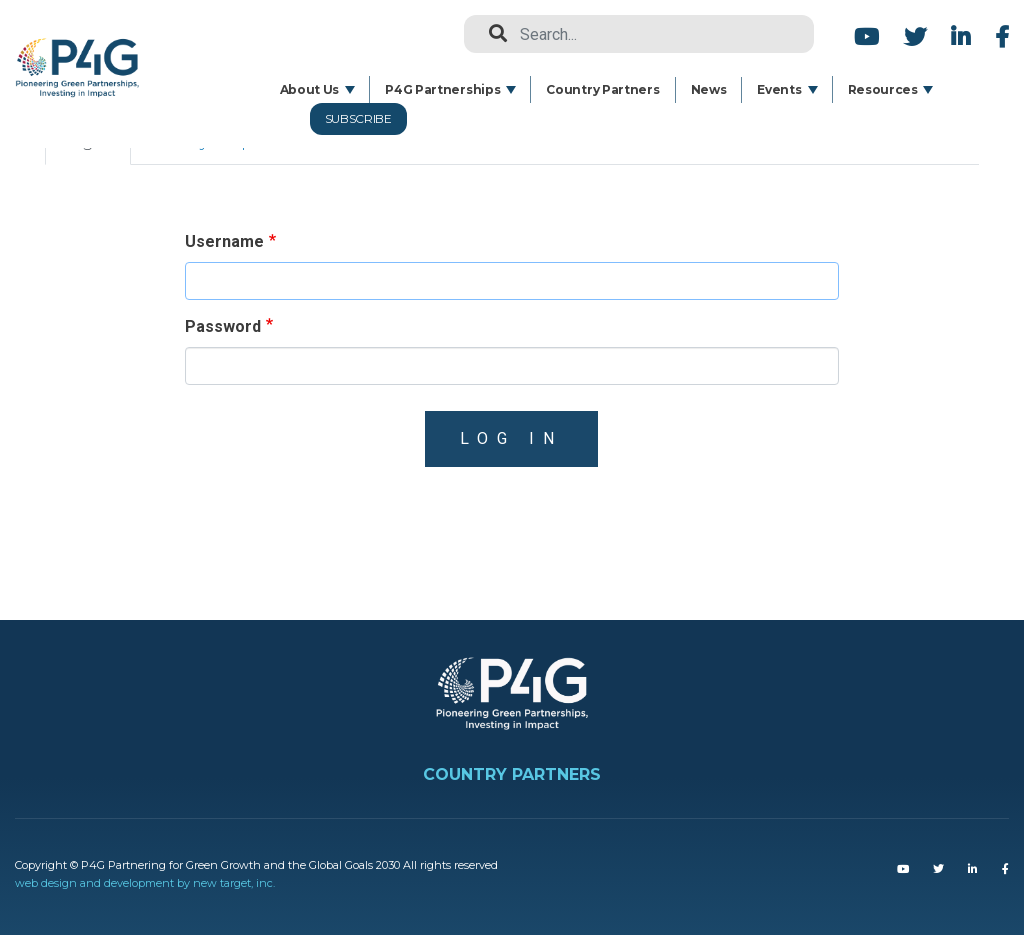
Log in (511, 438)
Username (224, 241)
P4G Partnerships (442, 89)
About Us (310, 89)
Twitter (915, 36)
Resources (883, 89)
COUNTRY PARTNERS (512, 774)
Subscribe (358, 118)
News (709, 89)
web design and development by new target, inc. (145, 883)
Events (779, 89)
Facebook (999, 36)
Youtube (866, 36)
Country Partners (602, 89)
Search (490, 34)
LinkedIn (960, 36)
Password (223, 326)
